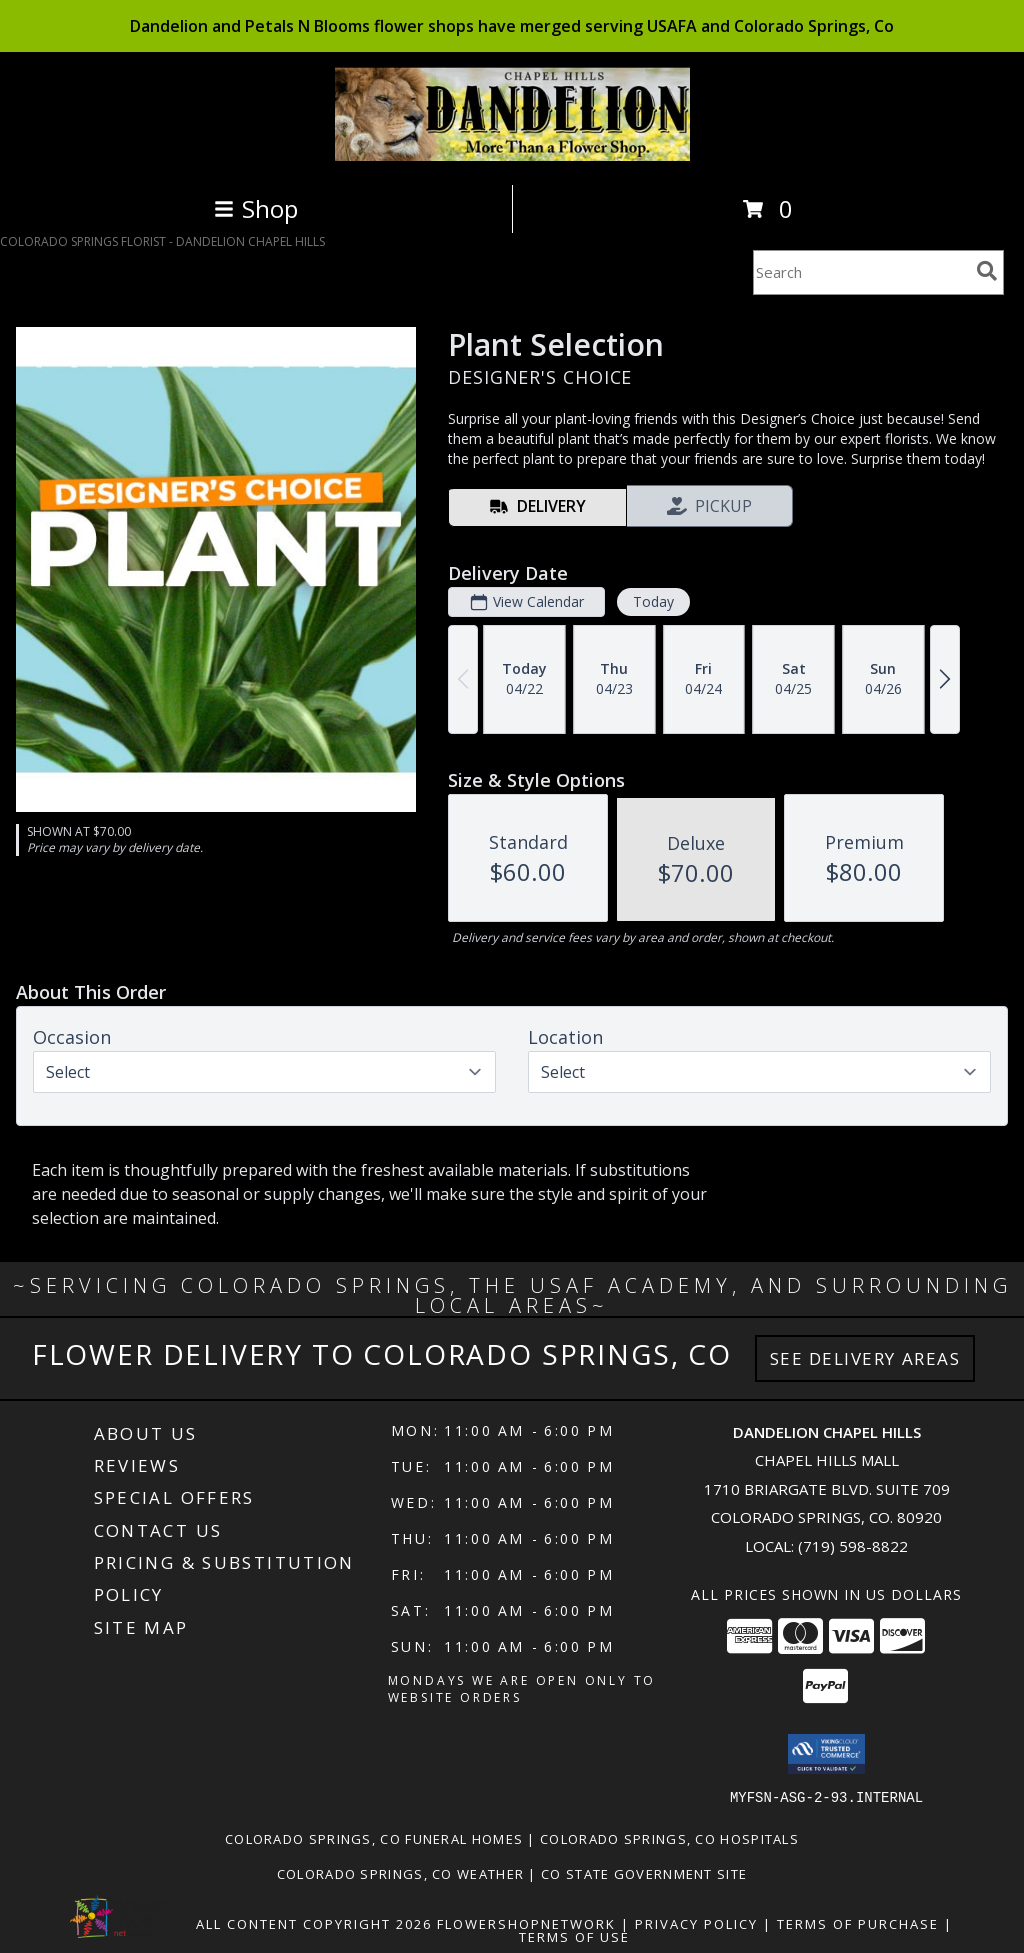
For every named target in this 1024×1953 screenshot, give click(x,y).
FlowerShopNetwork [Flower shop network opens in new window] (526, 1923)
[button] (826, 1754)
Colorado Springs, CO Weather (400, 1873)
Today (653, 601)
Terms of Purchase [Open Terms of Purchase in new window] (858, 1923)
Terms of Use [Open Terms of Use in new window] (574, 1936)
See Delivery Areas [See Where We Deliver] (865, 1358)
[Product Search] (861, 272)
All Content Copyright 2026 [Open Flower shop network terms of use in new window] (314, 1923)
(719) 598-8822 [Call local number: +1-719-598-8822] (853, 1546)
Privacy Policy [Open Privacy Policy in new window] (696, 1923)
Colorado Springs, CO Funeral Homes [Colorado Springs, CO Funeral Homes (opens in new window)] (374, 1838)
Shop (256, 208)
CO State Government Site (644, 1873)
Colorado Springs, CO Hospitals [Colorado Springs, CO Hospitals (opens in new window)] (669, 1838)
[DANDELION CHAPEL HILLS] (512, 155)
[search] (987, 271)
